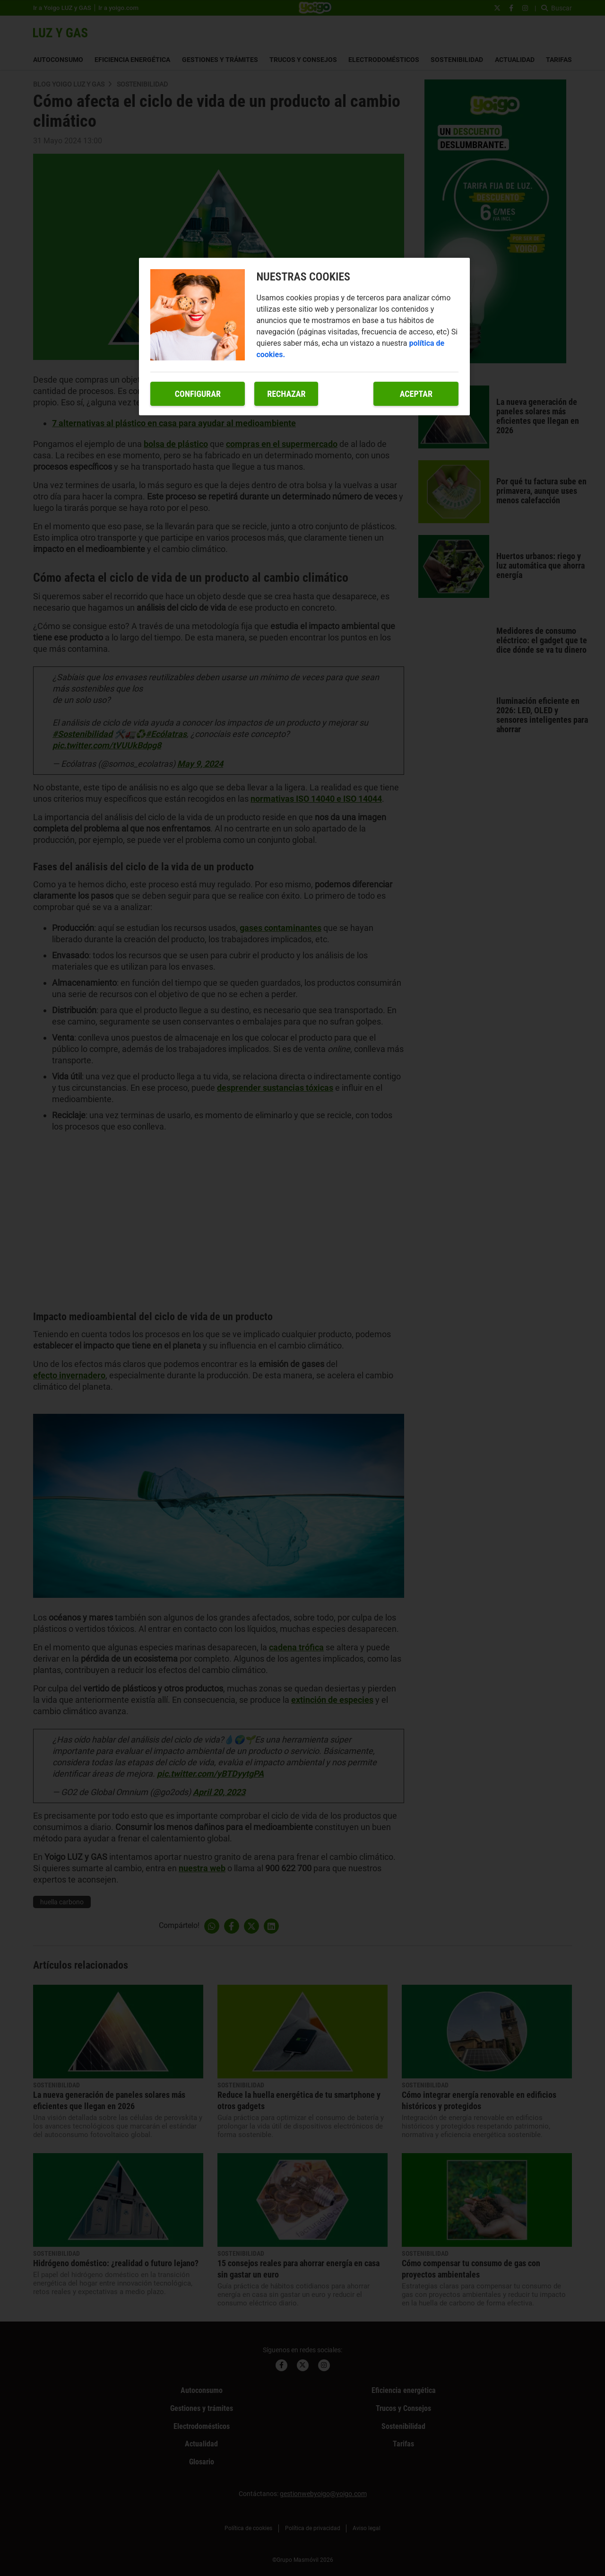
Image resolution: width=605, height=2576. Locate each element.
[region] (304, 337)
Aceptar (416, 394)
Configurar (198, 394)
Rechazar (286, 394)
